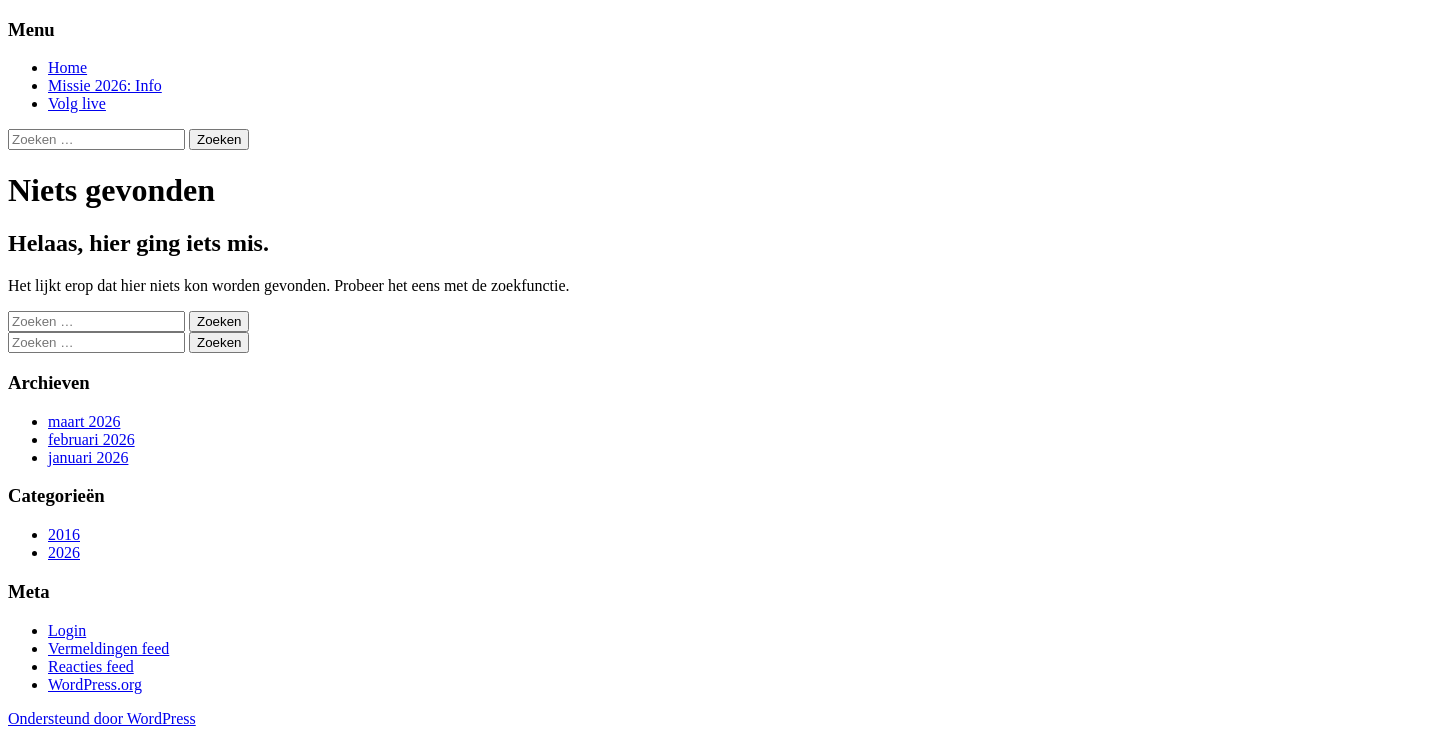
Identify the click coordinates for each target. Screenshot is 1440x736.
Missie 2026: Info (105, 85)
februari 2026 (91, 439)
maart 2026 (84, 421)
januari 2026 (88, 457)
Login (67, 630)
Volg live (77, 103)
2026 (64, 552)
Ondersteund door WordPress (102, 718)
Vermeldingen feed (108, 648)
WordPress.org (95, 684)
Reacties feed (91, 666)
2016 (64, 534)
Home (67, 67)
